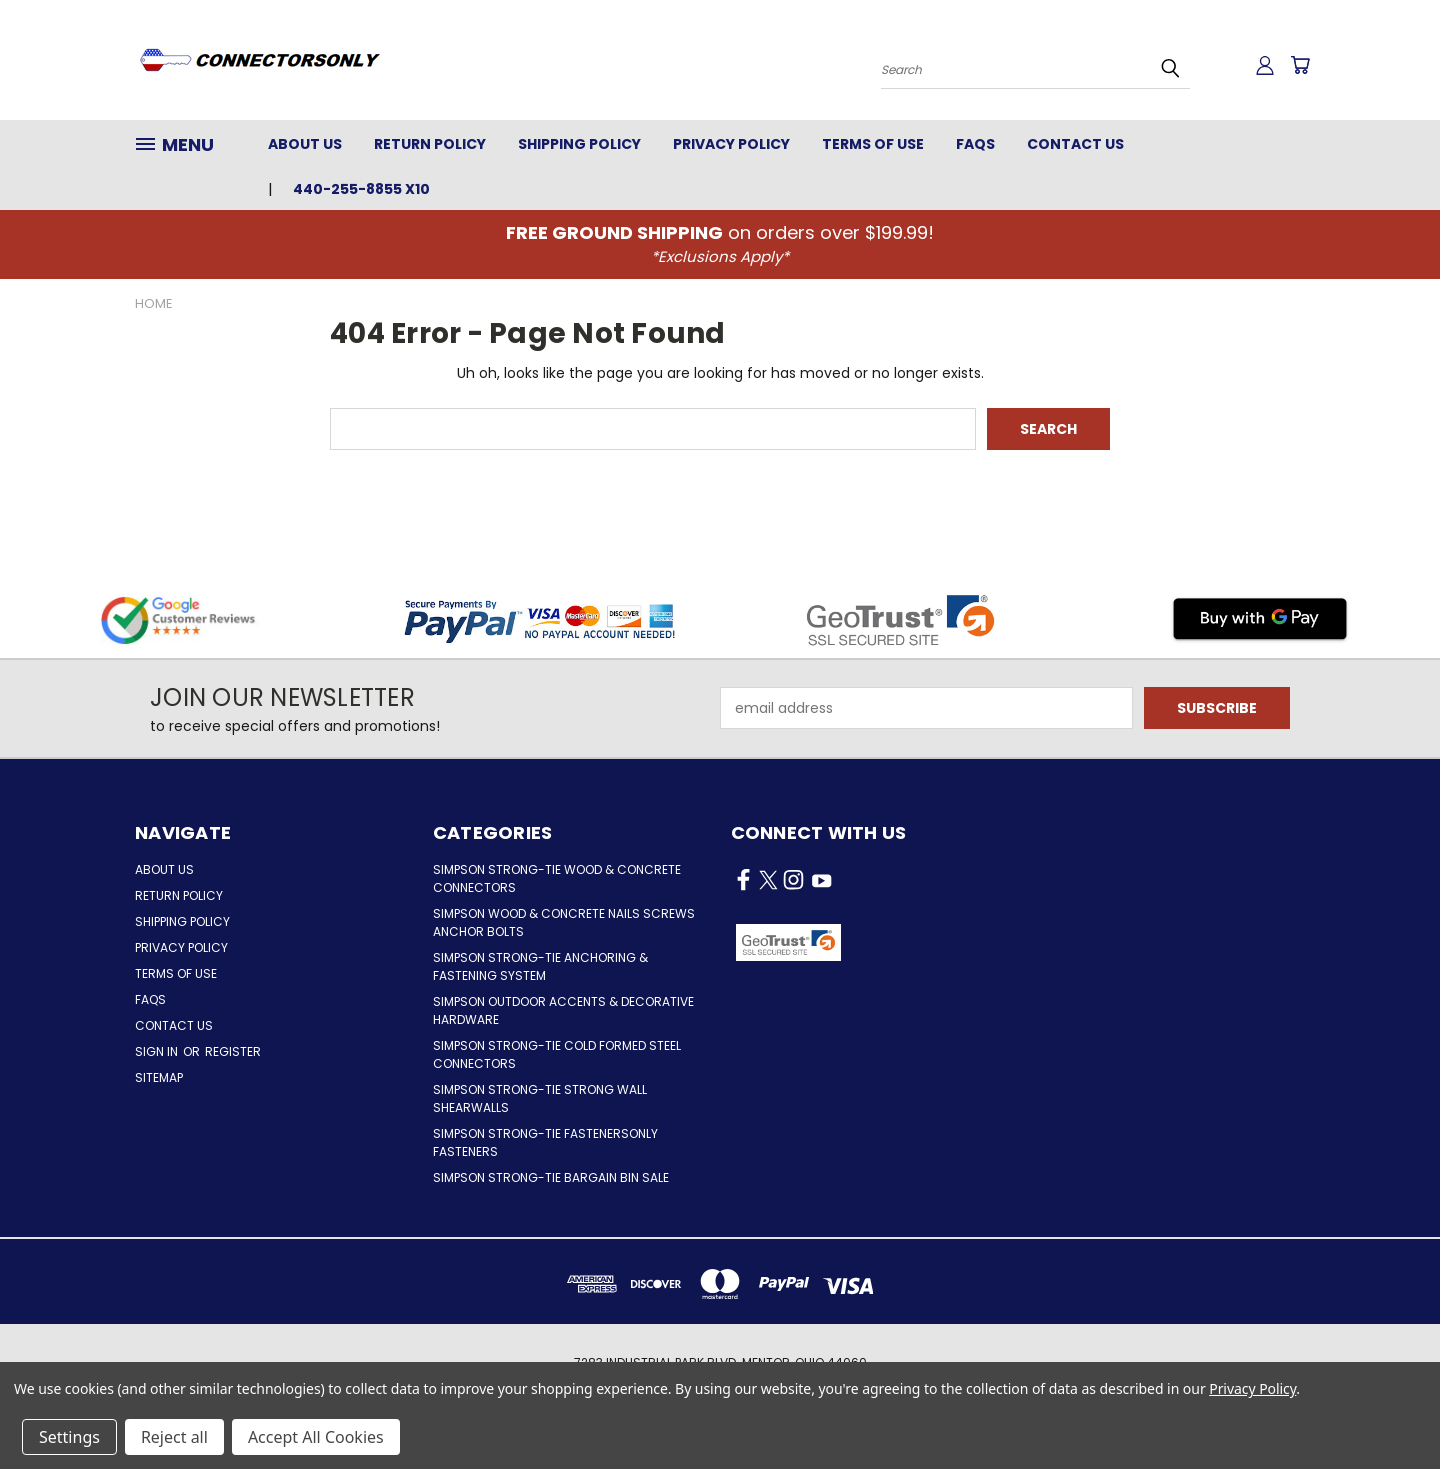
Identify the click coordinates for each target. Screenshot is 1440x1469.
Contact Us (1075, 144)
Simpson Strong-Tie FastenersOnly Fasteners (545, 1142)
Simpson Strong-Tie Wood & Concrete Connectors (557, 878)
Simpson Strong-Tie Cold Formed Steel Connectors (557, 1054)
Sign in (158, 1051)
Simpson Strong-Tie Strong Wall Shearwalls (540, 1098)
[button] (926, 943)
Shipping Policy (579, 144)
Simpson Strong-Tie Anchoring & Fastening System (540, 966)
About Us (305, 144)
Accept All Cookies (316, 1437)
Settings (69, 1437)
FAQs (975, 144)
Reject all (174, 1437)
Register (233, 1051)
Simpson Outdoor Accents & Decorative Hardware (563, 1010)
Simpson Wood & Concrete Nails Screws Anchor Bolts (564, 922)
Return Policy (430, 144)
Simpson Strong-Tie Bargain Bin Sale (551, 1177)
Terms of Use (873, 144)
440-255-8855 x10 (361, 189)
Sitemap (159, 1077)
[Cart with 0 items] (1300, 65)
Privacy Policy (731, 144)
